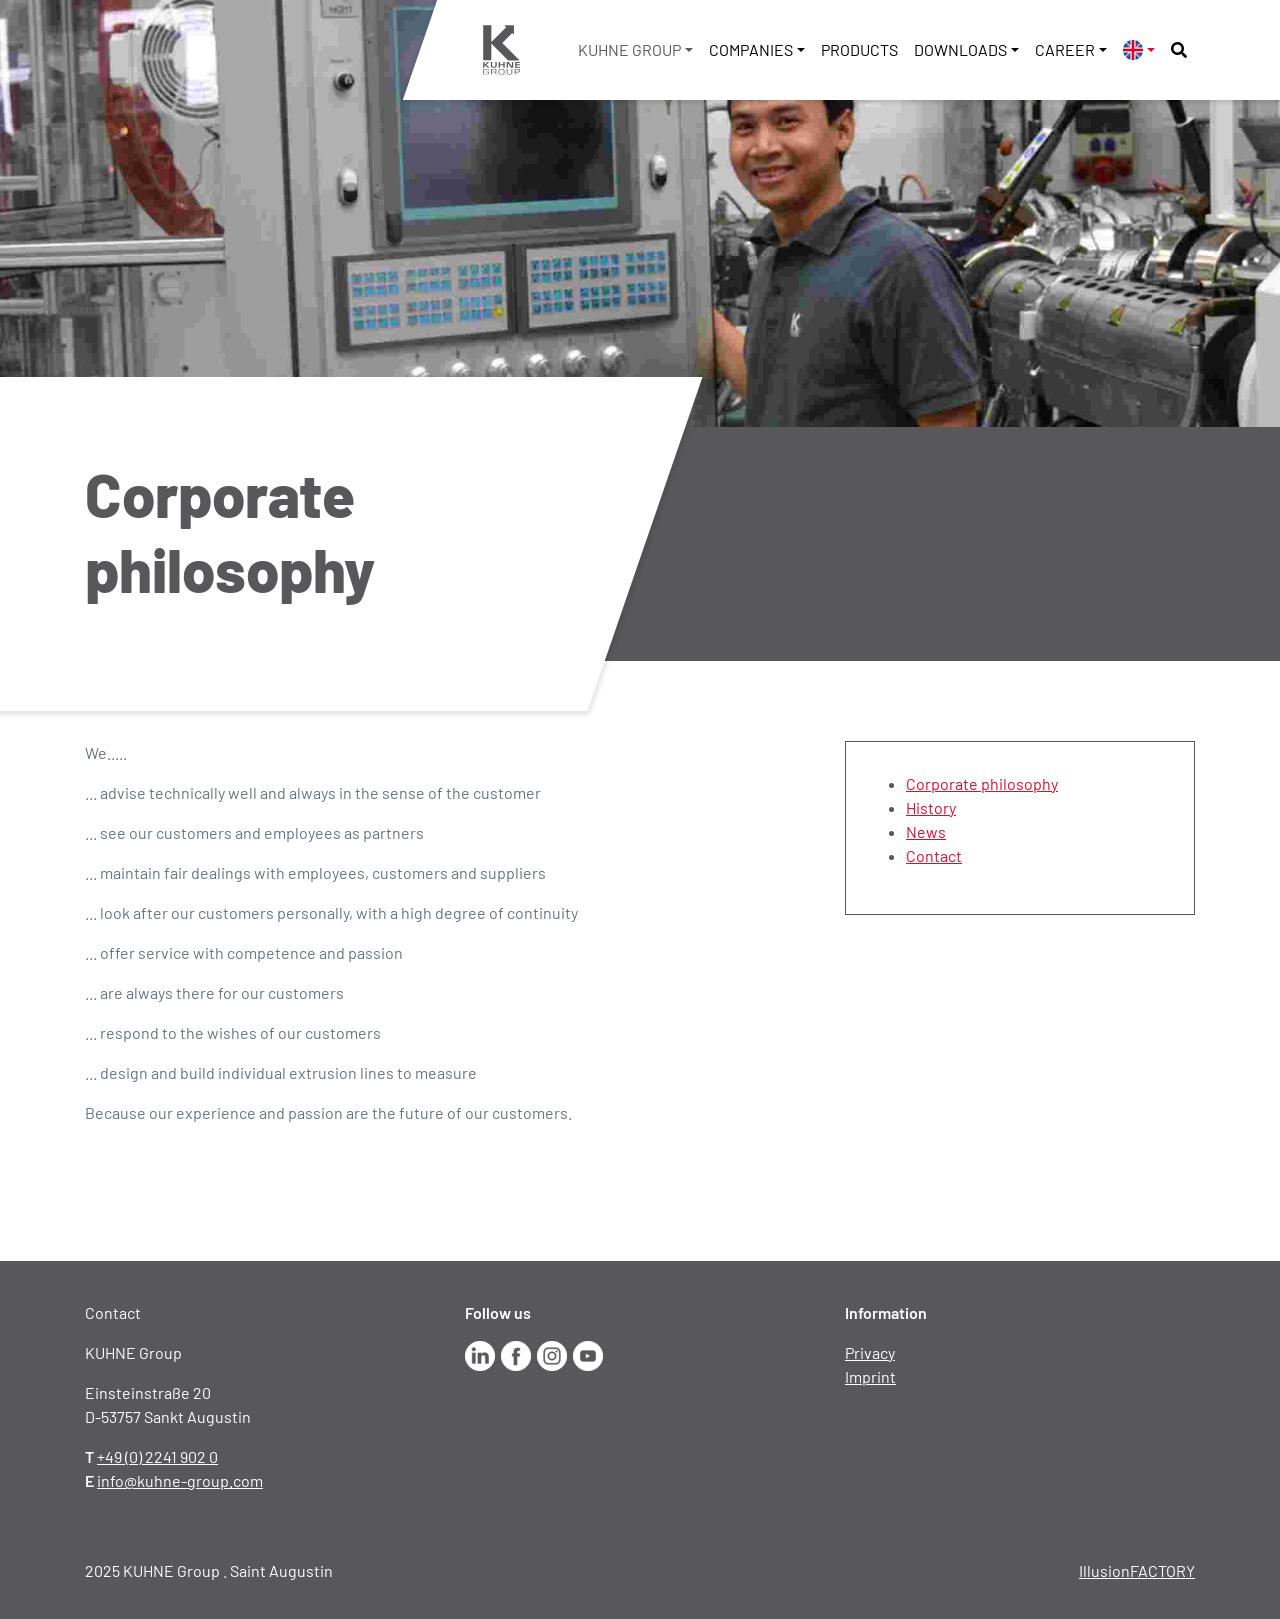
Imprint (870, 1376)
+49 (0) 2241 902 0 (157, 1456)
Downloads (960, 49)
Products (859, 49)
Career (1065, 49)
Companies (751, 49)
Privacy (870, 1352)
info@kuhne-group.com (180, 1480)
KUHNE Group (629, 49)
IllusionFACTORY (1137, 1570)
